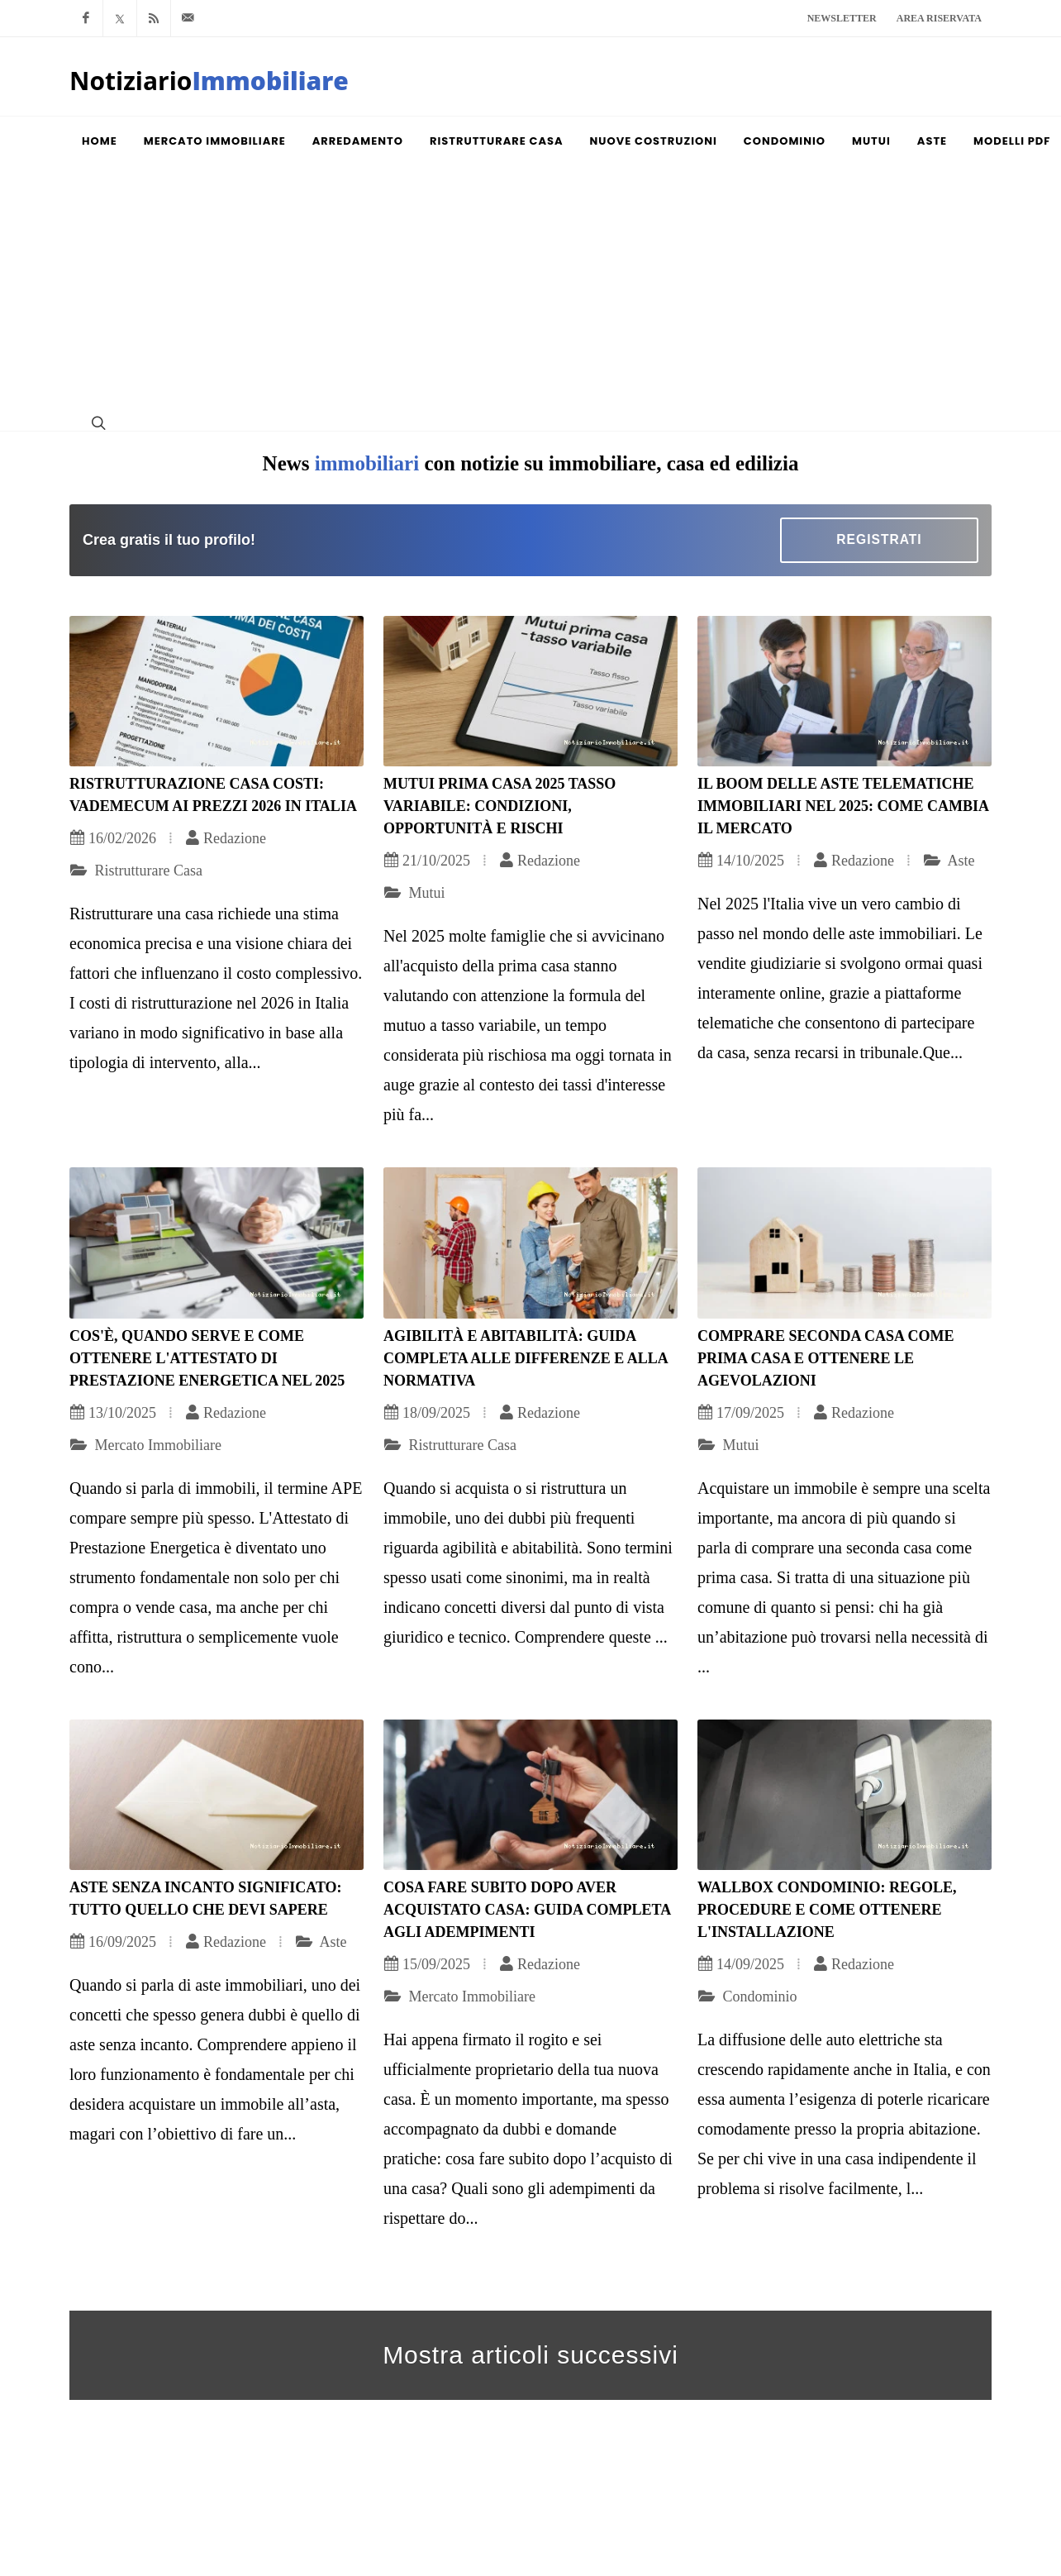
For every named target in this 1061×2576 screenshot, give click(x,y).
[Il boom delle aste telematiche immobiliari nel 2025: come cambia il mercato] (844, 691)
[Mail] (187, 18)
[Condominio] (784, 141)
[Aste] (932, 141)
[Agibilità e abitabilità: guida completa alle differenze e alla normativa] (530, 1243)
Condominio (747, 1996)
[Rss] (153, 18)
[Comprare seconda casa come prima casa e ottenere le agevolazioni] (844, 1243)
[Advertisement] (530, 290)
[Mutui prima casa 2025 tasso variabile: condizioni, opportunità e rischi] (530, 691)
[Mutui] (871, 141)
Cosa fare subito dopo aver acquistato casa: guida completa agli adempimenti (526, 1909)
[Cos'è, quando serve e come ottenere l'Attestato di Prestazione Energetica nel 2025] (216, 1243)
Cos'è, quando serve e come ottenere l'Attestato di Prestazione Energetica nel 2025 (207, 1358)
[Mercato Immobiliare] (214, 141)
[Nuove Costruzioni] (654, 141)
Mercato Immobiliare (145, 1445)
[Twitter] (119, 18)
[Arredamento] (358, 141)
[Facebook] (85, 18)
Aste (949, 860)
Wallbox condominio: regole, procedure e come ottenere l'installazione (827, 1909)
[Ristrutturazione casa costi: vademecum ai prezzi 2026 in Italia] (216, 691)
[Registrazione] (879, 540)
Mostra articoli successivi (530, 2354)
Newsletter (842, 18)
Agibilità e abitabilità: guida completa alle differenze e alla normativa (525, 1358)
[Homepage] (209, 86)
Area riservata (939, 18)
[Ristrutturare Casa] (496, 141)
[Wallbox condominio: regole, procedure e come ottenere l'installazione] (844, 1795)
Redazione (225, 838)
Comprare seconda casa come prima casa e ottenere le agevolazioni (825, 1358)
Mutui (414, 893)
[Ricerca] (96, 422)
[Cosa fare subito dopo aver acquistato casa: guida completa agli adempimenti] (530, 1795)
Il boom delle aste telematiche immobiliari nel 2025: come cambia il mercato (842, 806)
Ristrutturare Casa (135, 870)
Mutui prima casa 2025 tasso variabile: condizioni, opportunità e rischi (499, 806)
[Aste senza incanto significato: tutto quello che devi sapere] (216, 1795)
